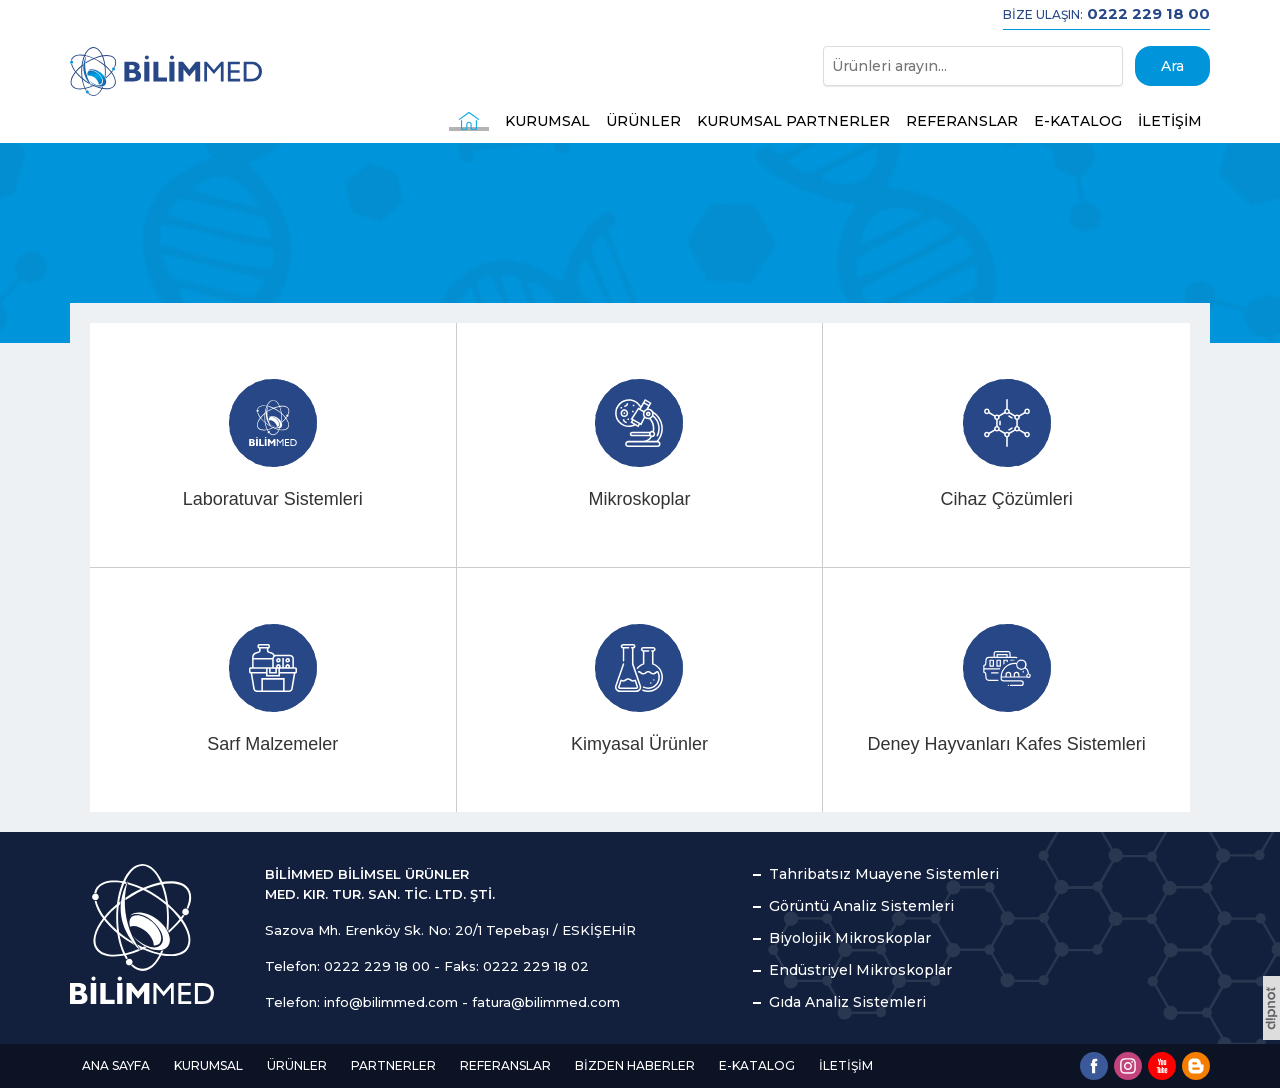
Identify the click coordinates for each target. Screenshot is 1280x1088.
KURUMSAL (547, 121)
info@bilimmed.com (391, 1002)
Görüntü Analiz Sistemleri (861, 906)
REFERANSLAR (962, 121)
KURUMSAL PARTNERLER (793, 121)
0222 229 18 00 (377, 966)
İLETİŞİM (1170, 121)
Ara (1172, 66)
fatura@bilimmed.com (546, 1002)
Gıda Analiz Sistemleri (847, 1002)
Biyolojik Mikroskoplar (850, 938)
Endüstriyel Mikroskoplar (860, 970)
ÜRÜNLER (643, 121)
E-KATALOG (1078, 121)
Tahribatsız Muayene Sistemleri (884, 874)
